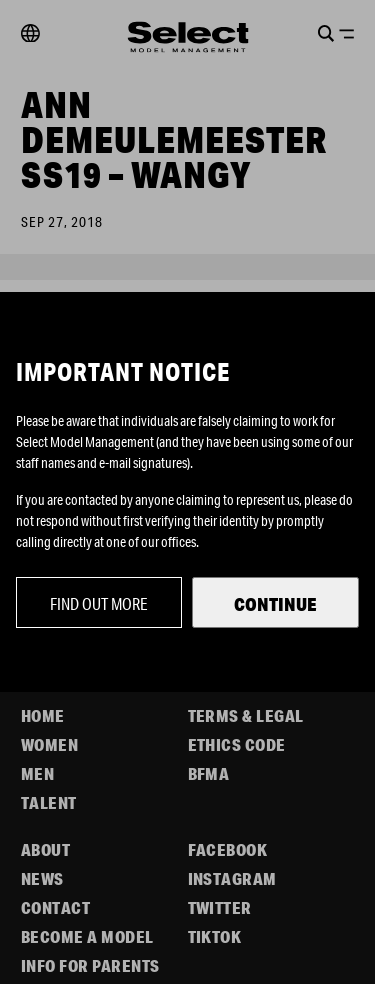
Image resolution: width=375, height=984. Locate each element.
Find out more (99, 603)
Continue (275, 604)
